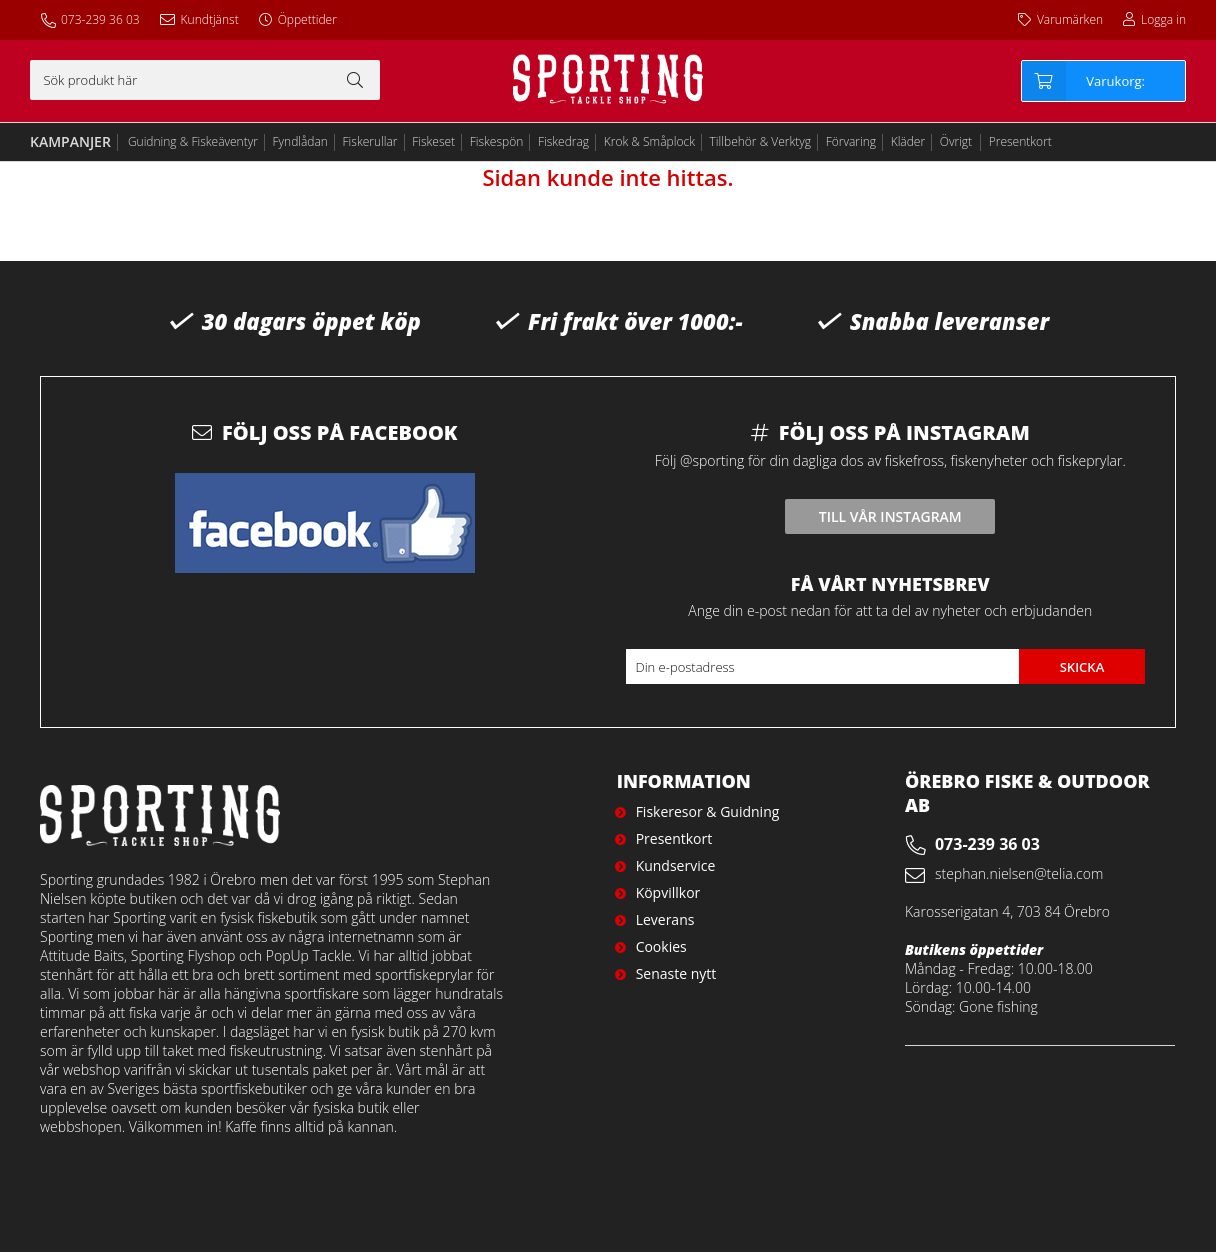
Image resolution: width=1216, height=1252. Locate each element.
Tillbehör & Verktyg (761, 141)
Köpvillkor (668, 892)
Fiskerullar (370, 141)
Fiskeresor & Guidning (708, 811)
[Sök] (205, 80)
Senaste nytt (676, 973)
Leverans (665, 919)
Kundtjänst (210, 19)
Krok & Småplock (649, 141)
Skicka (1082, 667)
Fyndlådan (300, 141)
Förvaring (851, 141)
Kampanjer (70, 141)
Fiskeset (433, 141)
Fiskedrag (563, 141)
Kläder (908, 141)
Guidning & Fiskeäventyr (193, 141)
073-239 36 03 (100, 19)
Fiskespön (497, 141)
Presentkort (1020, 141)
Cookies (661, 946)
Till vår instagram (890, 516)
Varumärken (1070, 19)
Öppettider (307, 19)
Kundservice (676, 865)
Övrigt (956, 141)
